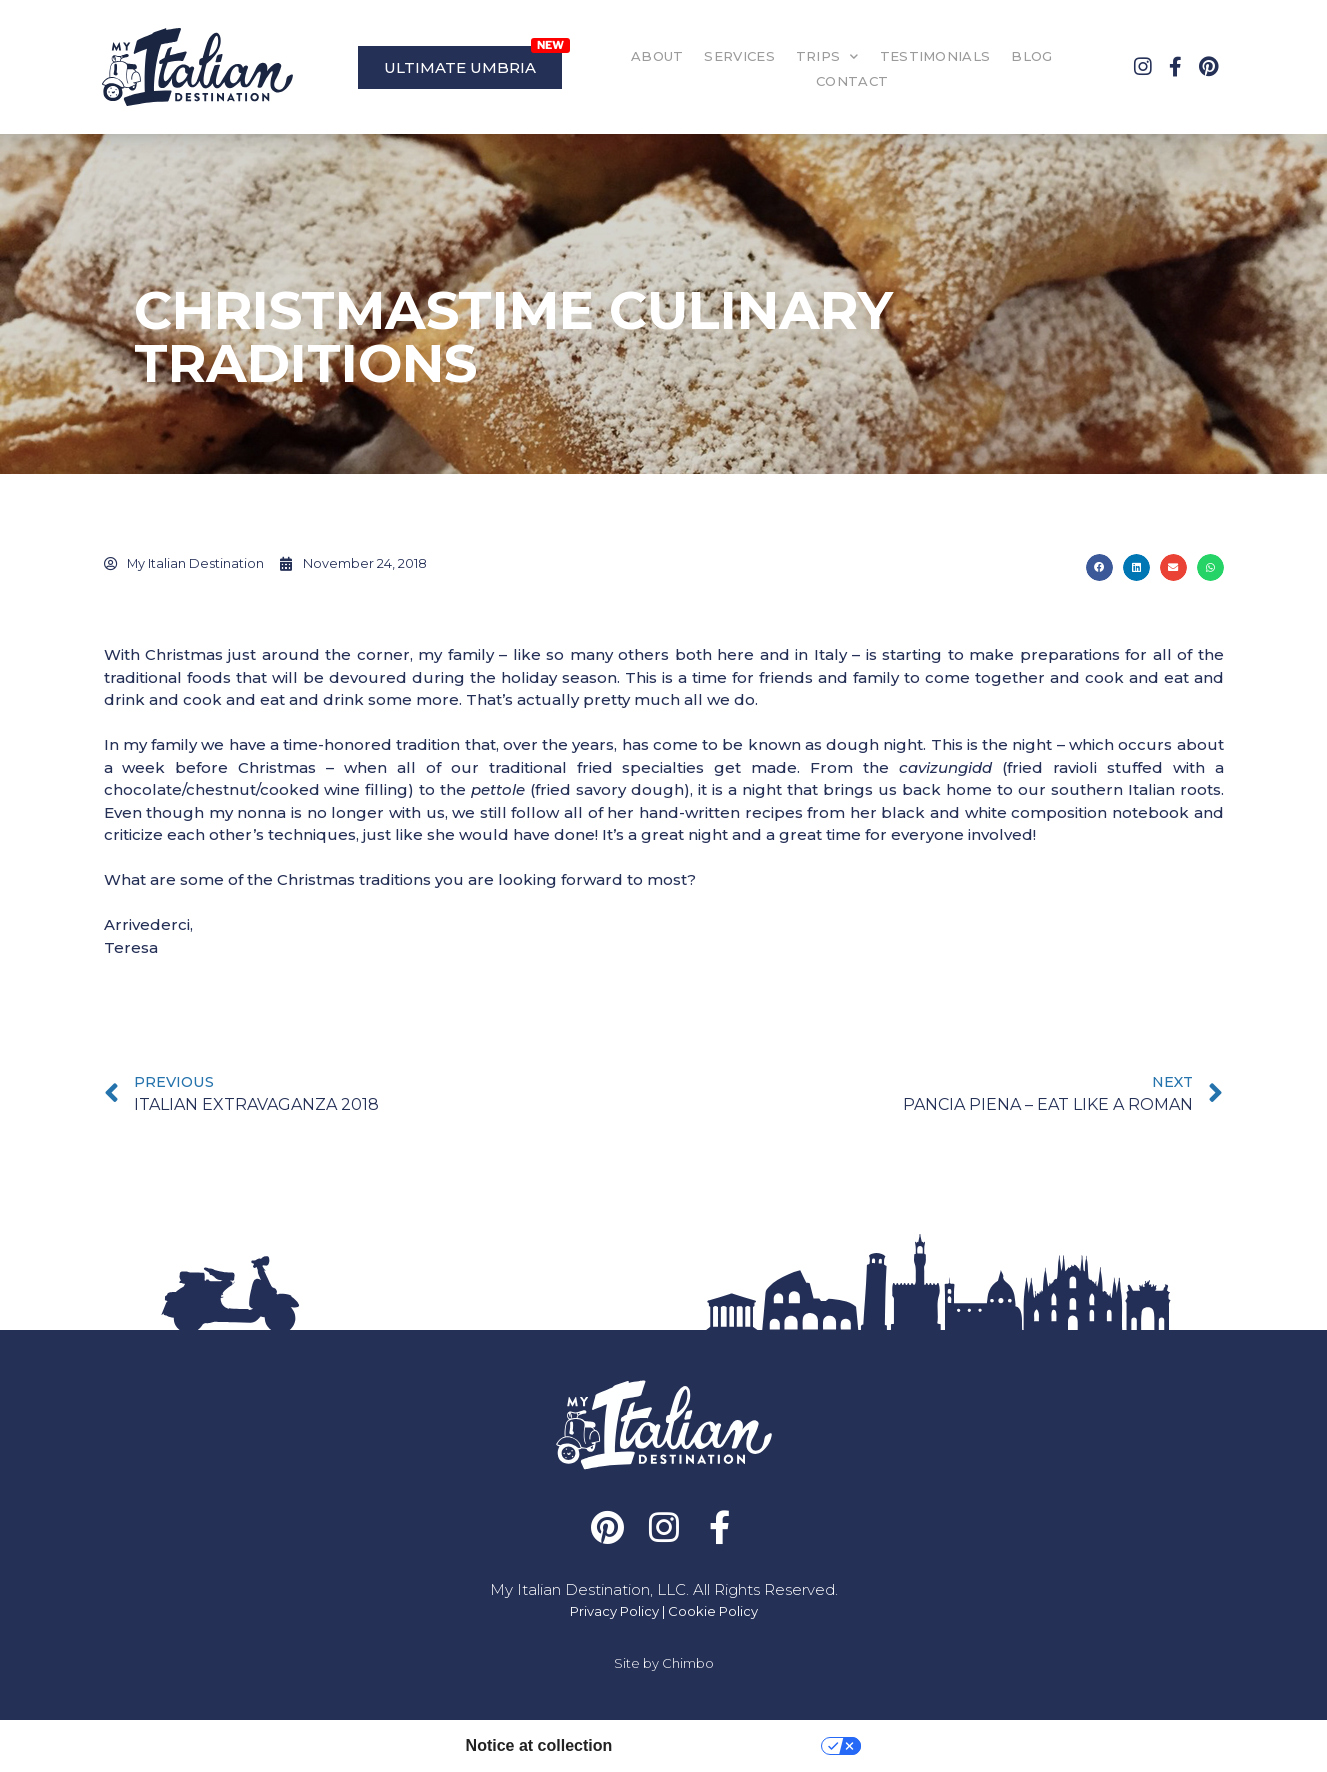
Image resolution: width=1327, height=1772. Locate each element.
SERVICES (739, 56)
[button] (1099, 567)
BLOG (1031, 56)
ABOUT (657, 56)
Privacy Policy (614, 1611)
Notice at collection (539, 1745)
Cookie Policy (713, 1611)
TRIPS (827, 56)
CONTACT (852, 81)
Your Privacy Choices (726, 1745)
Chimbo (688, 1663)
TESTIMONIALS (935, 56)
